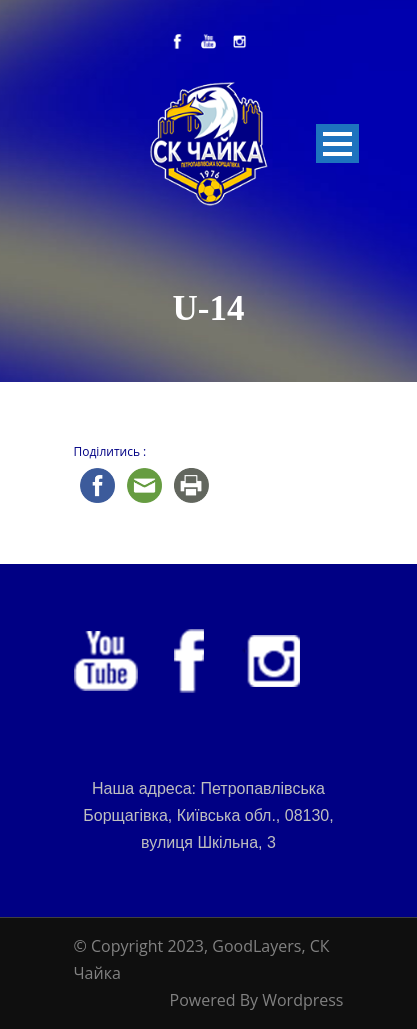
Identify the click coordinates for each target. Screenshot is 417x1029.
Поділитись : (110, 451)
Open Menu (337, 143)
